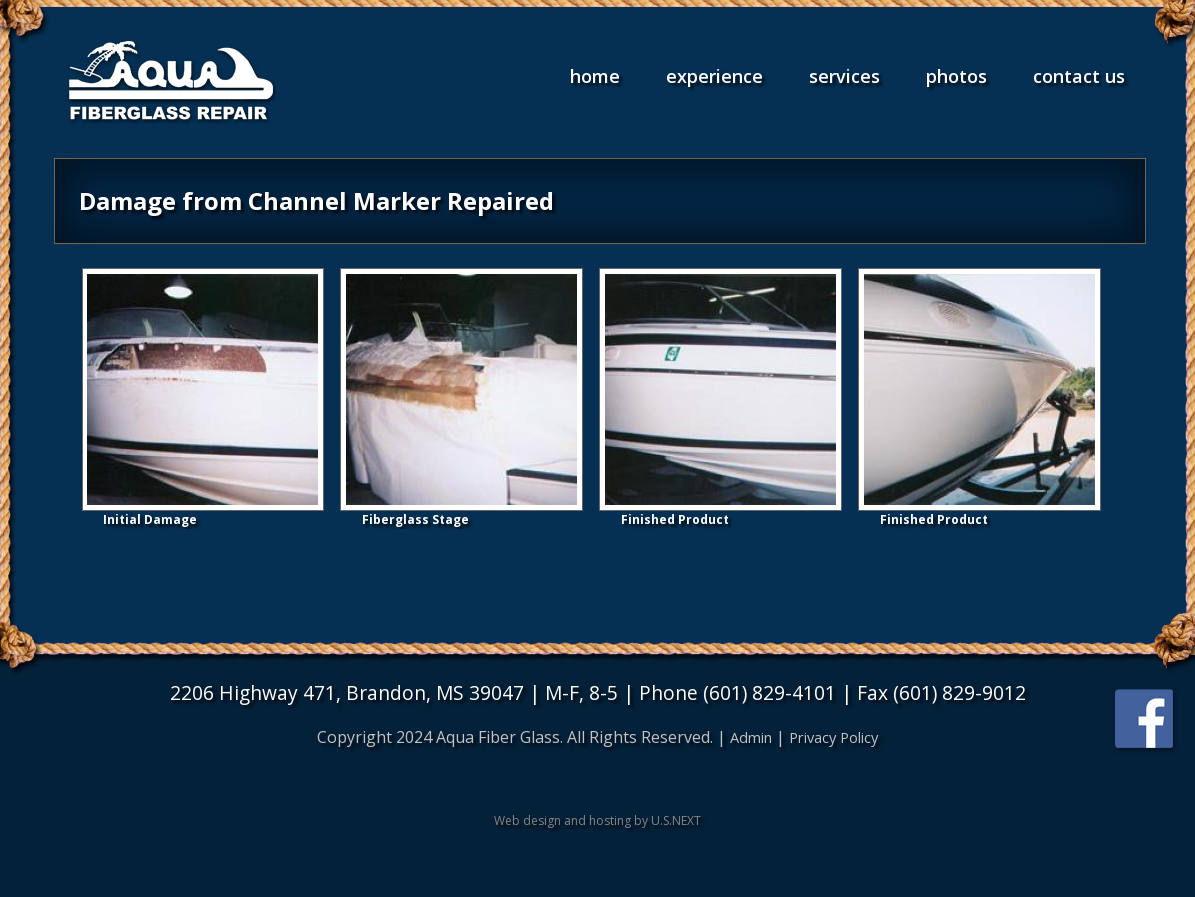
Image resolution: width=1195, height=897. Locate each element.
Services (844, 76)
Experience (714, 76)
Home (595, 76)
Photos (956, 76)
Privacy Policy (836, 737)
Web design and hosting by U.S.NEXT (597, 820)
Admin (745, 737)
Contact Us (1079, 76)
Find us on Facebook (1146, 720)
